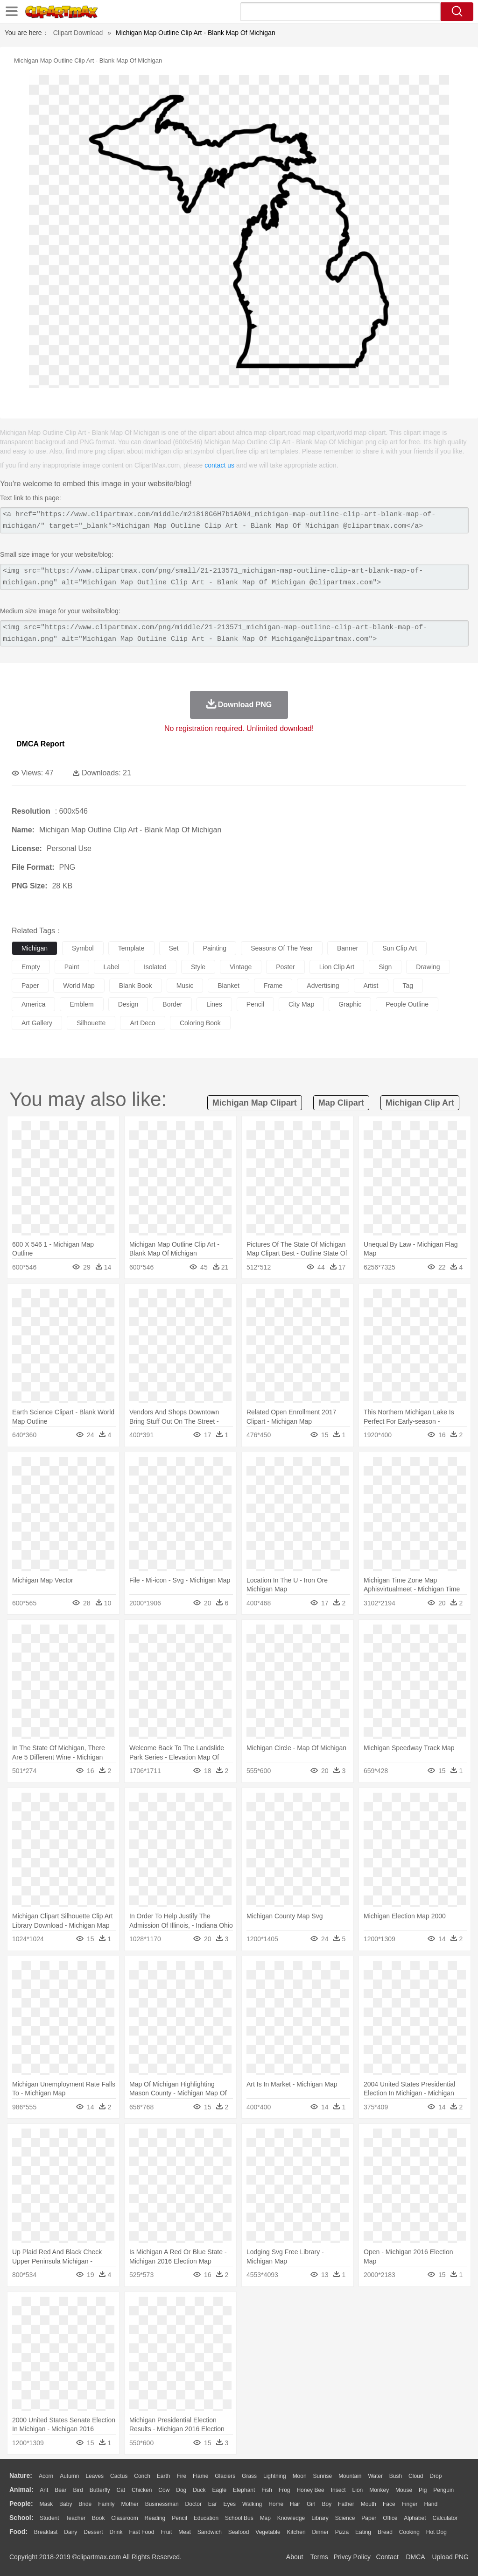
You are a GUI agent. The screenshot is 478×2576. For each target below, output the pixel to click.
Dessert (93, 2532)
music (185, 985)
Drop (435, 2476)
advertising (323, 985)
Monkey (379, 2490)
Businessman (162, 2504)
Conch (142, 2476)
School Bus (239, 2518)
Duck (199, 2490)
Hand (430, 2504)
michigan (34, 948)
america (33, 1004)
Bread (385, 2532)
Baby (65, 2504)
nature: (20, 2475)
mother (129, 2504)
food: (18, 2531)
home (275, 2504)
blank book (135, 985)
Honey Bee (310, 2490)
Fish (266, 2490)
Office (390, 2518)
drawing (428, 967)
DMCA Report (40, 744)
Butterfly (100, 2490)
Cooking (409, 2532)
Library (320, 2518)
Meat (184, 2532)
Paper (368, 2518)
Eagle (219, 2490)
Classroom (124, 2518)
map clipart (341, 1102)
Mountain (349, 2476)
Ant (44, 2490)
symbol (83, 948)
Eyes (229, 2504)
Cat (121, 2490)
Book (98, 2518)
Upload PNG (450, 2557)
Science (345, 2518)
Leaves (94, 2476)
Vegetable (267, 2532)
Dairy (70, 2532)
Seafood (238, 2532)
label (112, 967)
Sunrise (322, 2476)
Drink (116, 2532)
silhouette (91, 1023)
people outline (407, 1004)
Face (389, 2504)
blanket (228, 985)
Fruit (166, 2532)
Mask (46, 2504)
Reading (155, 2518)
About (294, 2557)
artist (371, 985)
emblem (81, 1004)
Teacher (76, 2518)
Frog (284, 2490)
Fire (181, 2476)
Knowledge (291, 2518)
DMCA (415, 2557)
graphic (349, 1004)
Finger (409, 2504)
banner (347, 948)
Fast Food (141, 2532)
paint (71, 967)
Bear (60, 2490)
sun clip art (399, 948)
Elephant (244, 2490)
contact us (219, 465)
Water (375, 2476)
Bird (78, 2490)
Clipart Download (78, 32)
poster (285, 967)
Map (265, 2518)
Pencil (179, 2518)
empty (30, 967)
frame (273, 985)
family (106, 2504)
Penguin (443, 2490)
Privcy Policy (352, 2557)
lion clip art (336, 967)
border (172, 1004)
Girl (311, 2504)
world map (78, 985)
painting (215, 948)
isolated (155, 967)
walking (252, 2504)
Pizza (342, 2532)
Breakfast (46, 2532)
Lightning (274, 2476)
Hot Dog (436, 2532)
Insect (338, 2490)
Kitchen (296, 2532)
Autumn (69, 2476)
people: (21, 2503)
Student (49, 2518)
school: (21, 2517)
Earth (163, 2476)
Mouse (403, 2490)
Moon (300, 2476)
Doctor (193, 2504)
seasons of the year (282, 948)
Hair (295, 2504)
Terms (319, 2557)
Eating (363, 2532)
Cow (163, 2490)
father (346, 2504)
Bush (395, 2476)
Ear (212, 2504)
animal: (21, 2489)
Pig (423, 2490)
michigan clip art (420, 1102)
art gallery (36, 1023)
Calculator (445, 2518)
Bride (84, 2504)
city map (301, 1004)
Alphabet (415, 2518)
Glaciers (225, 2476)
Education (206, 2518)
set (174, 948)
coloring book (200, 1023)
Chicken (142, 2490)
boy (327, 2504)
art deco (142, 1023)
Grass (249, 2476)
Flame (200, 2476)
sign (385, 967)
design (128, 1004)
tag (408, 985)
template (131, 948)
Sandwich (209, 2532)
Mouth (368, 2504)
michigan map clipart (254, 1102)
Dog (181, 2490)
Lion (357, 2490)
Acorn (46, 2476)
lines (214, 1004)
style (198, 967)
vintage (241, 967)
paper (30, 985)
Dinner (320, 2532)
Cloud (415, 2476)
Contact (387, 2557)
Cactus (118, 2476)
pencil (255, 1004)
